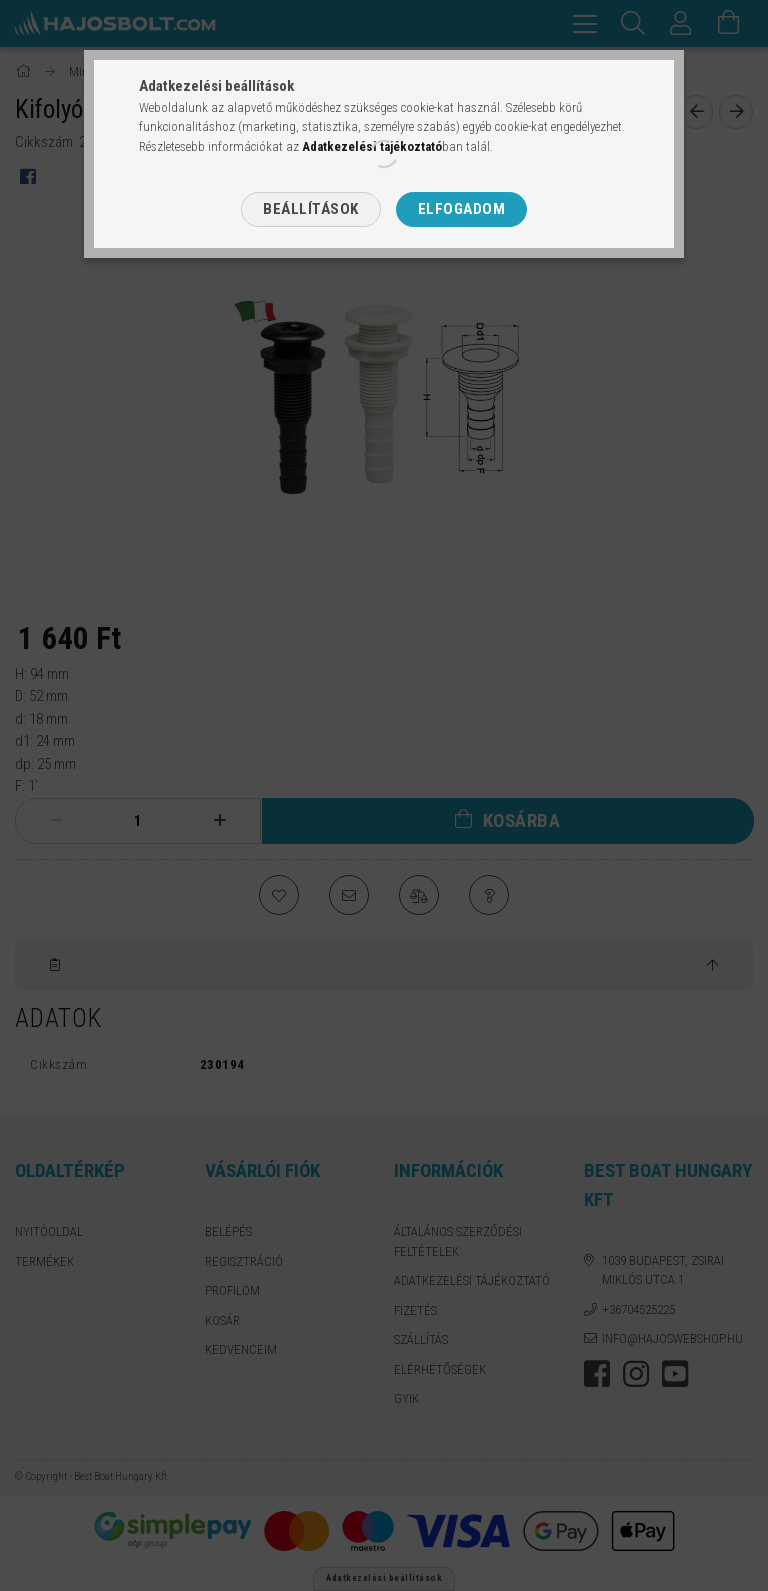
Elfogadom (462, 209)
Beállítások (311, 209)
